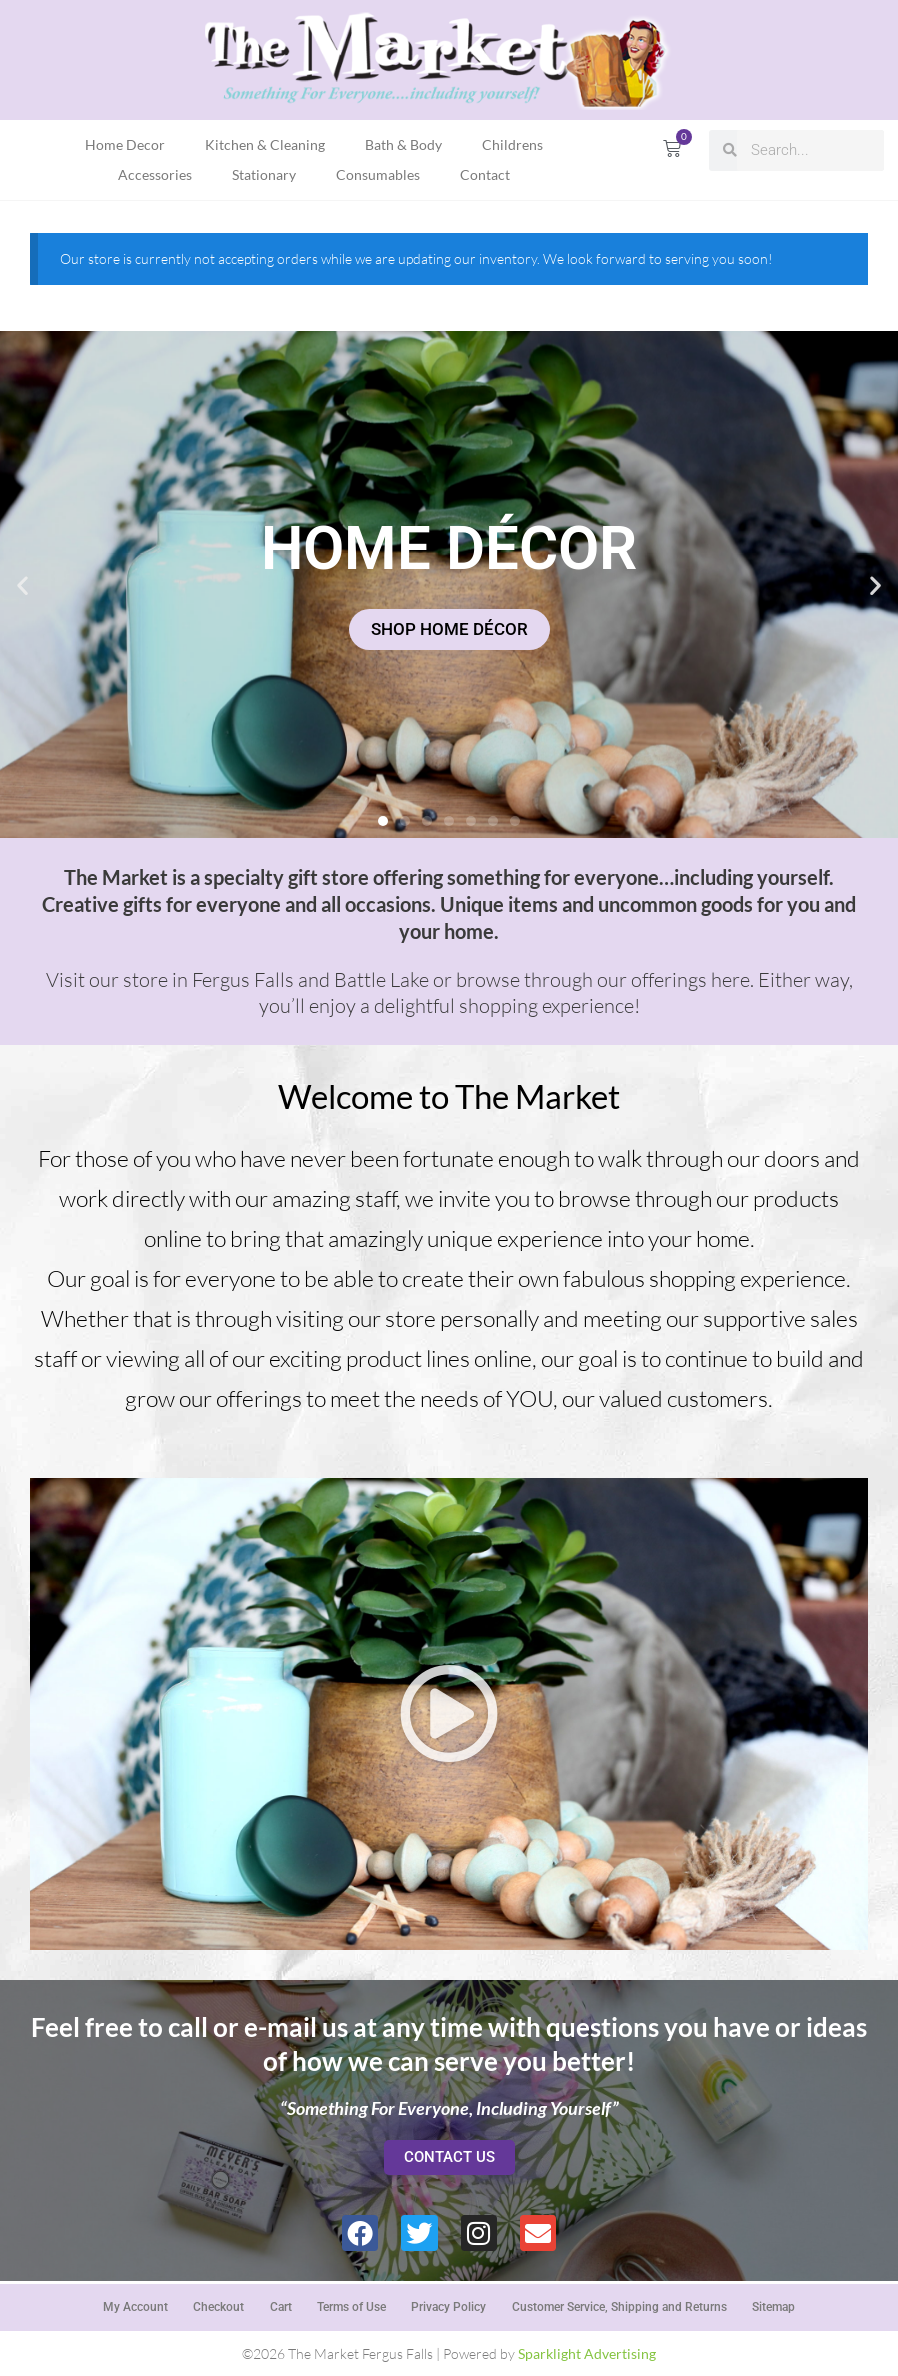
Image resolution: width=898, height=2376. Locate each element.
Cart (280, 2305)
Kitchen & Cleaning (265, 144)
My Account (133, 2305)
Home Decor (125, 144)
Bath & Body (403, 144)
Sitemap (775, 2305)
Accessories (155, 174)
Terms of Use (351, 2305)
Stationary (264, 174)
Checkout (217, 2305)
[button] (22, 584)
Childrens (512, 144)
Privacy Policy (449, 2305)
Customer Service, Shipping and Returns (620, 2305)
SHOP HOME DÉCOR (449, 629)
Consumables (378, 174)
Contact (485, 174)
